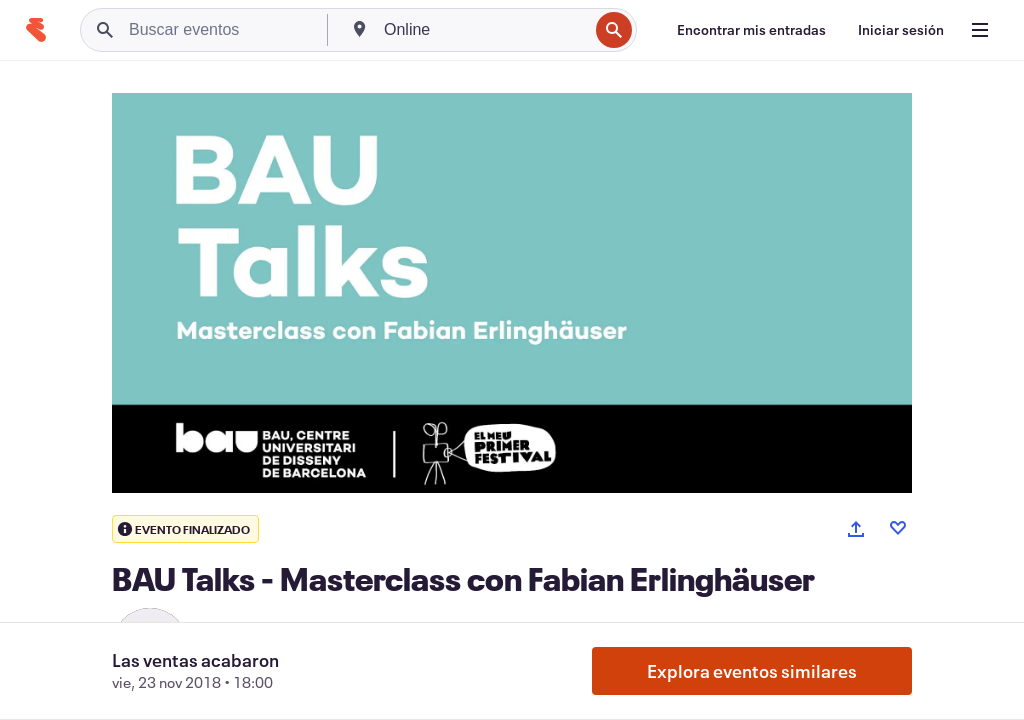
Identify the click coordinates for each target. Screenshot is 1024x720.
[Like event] (898, 528)
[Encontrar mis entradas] (751, 30)
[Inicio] (36, 30)
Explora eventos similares (752, 671)
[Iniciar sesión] (901, 30)
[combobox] (484, 30)
